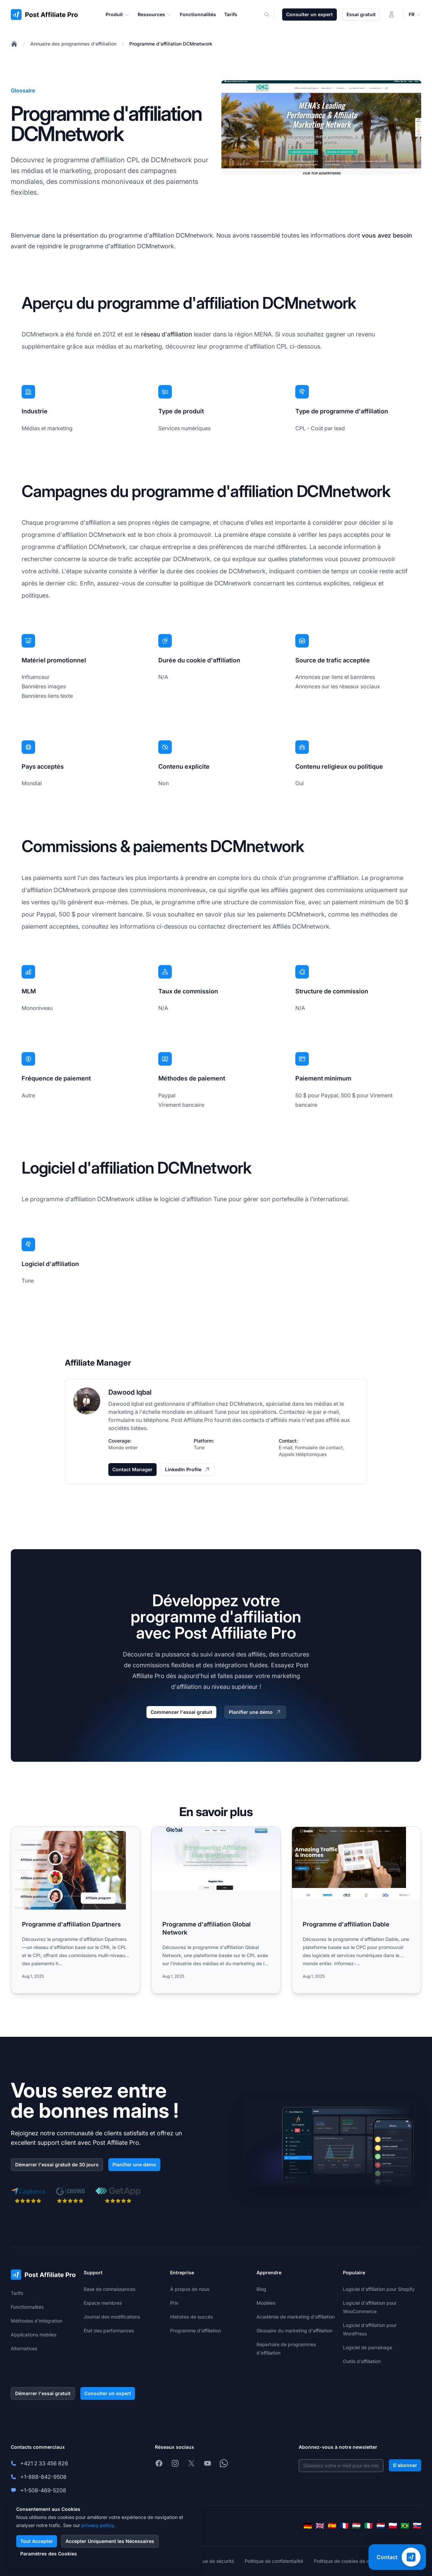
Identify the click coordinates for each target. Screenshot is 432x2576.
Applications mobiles (33, 2334)
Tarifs (17, 2293)
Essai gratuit (361, 14)
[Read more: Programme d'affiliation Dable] (356, 1910)
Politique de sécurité (211, 2561)
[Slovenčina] (417, 2526)
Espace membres (103, 2303)
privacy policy (97, 2525)
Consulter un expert (309, 14)
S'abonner (405, 2465)
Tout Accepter (36, 2541)
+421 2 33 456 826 (44, 2463)
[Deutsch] (308, 2526)
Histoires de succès (191, 2317)
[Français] (344, 2526)
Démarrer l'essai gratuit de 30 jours (57, 2164)
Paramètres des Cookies (48, 2553)
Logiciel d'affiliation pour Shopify (379, 2289)
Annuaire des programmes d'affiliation (73, 44)
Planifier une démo (255, 1712)
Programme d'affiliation (195, 2330)
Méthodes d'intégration (36, 2321)
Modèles (265, 2303)
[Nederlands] (381, 2526)
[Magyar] (356, 2526)
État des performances (109, 2330)
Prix (174, 2303)
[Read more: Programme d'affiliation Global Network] (216, 1910)
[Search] (271, 14)
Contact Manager (132, 1469)
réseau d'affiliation (166, 334)
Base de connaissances (109, 2289)
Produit (118, 14)
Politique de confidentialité (274, 2561)
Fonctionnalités (27, 2307)
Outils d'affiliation (362, 2361)
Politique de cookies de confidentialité (356, 2561)
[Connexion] (391, 14)
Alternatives (24, 2348)
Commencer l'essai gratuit (181, 1712)
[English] (320, 2526)
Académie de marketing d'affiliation (295, 2317)
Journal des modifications (112, 2317)
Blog (261, 2289)
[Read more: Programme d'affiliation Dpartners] (75, 1910)
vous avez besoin (387, 235)
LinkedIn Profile (187, 1469)
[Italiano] (368, 2526)
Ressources (155, 14)
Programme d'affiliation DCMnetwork (170, 44)
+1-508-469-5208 (43, 2490)
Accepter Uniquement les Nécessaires (109, 2541)
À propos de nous (189, 2289)
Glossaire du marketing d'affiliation (294, 2330)
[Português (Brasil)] (405, 2526)
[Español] (332, 2526)
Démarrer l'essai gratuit (43, 2393)
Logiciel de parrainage (367, 2347)
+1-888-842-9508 (43, 2476)
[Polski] (393, 2526)
